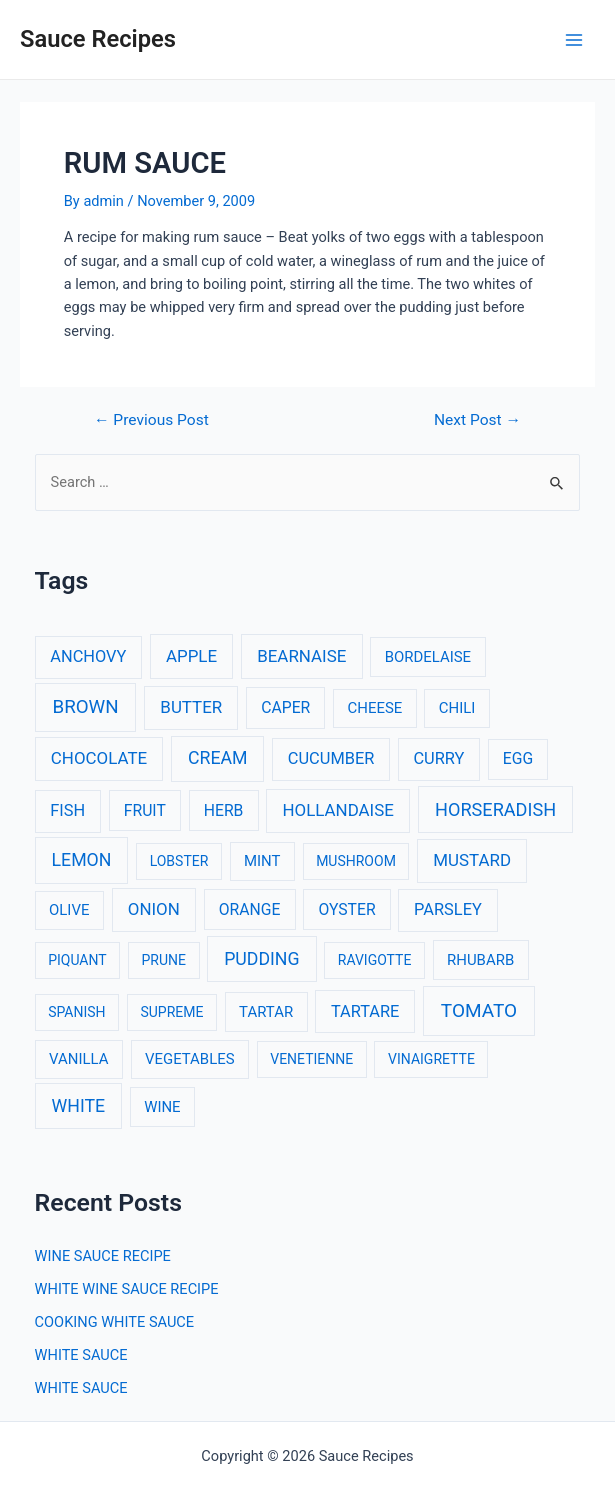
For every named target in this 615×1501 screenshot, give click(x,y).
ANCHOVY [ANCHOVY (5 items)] (88, 656)
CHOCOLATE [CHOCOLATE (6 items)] (99, 758)
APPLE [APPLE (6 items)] (191, 656)
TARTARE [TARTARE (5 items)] (365, 1011)
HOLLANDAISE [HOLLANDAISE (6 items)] (337, 810)
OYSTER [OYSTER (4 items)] (346, 909)
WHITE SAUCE (81, 1355)
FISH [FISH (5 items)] (67, 810)
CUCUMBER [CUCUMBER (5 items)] (331, 758)
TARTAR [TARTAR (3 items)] (266, 1012)
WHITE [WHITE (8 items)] (79, 1106)
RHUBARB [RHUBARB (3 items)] (480, 960)
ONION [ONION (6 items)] (154, 909)
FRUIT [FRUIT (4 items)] (145, 810)
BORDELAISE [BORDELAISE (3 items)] (428, 657)
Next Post (477, 421)
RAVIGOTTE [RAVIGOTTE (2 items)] (375, 960)
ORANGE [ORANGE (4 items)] (250, 909)
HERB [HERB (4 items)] (224, 810)
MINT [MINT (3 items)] (262, 861)
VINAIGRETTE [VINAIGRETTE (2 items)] (431, 1059)
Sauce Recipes (98, 39)
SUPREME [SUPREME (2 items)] (171, 1012)
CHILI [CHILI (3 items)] (457, 708)
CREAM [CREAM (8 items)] (218, 758)
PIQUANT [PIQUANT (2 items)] (77, 960)
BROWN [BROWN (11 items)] (85, 707)
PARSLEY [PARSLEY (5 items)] (448, 909)
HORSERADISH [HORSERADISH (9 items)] (495, 809)
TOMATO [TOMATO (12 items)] (479, 1010)
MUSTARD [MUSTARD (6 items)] (472, 860)
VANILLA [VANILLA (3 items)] (78, 1059)
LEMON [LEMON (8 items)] (82, 860)
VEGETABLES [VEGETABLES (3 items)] (190, 1059)
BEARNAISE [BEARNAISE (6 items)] (301, 656)
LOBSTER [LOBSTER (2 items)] (179, 861)
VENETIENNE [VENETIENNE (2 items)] (311, 1059)
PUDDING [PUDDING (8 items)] (261, 959)
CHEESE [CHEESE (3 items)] (375, 708)
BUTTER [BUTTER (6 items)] (191, 707)
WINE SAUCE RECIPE (103, 1256)
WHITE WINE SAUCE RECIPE (127, 1289)
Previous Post (151, 421)
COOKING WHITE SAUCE (115, 1322)
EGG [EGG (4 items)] (518, 758)
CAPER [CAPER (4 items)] (285, 707)
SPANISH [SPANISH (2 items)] (76, 1012)
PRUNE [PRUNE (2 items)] (163, 960)
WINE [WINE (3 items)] (162, 1107)
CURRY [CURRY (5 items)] (438, 758)
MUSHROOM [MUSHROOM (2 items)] (356, 861)
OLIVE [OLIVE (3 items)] (69, 910)
